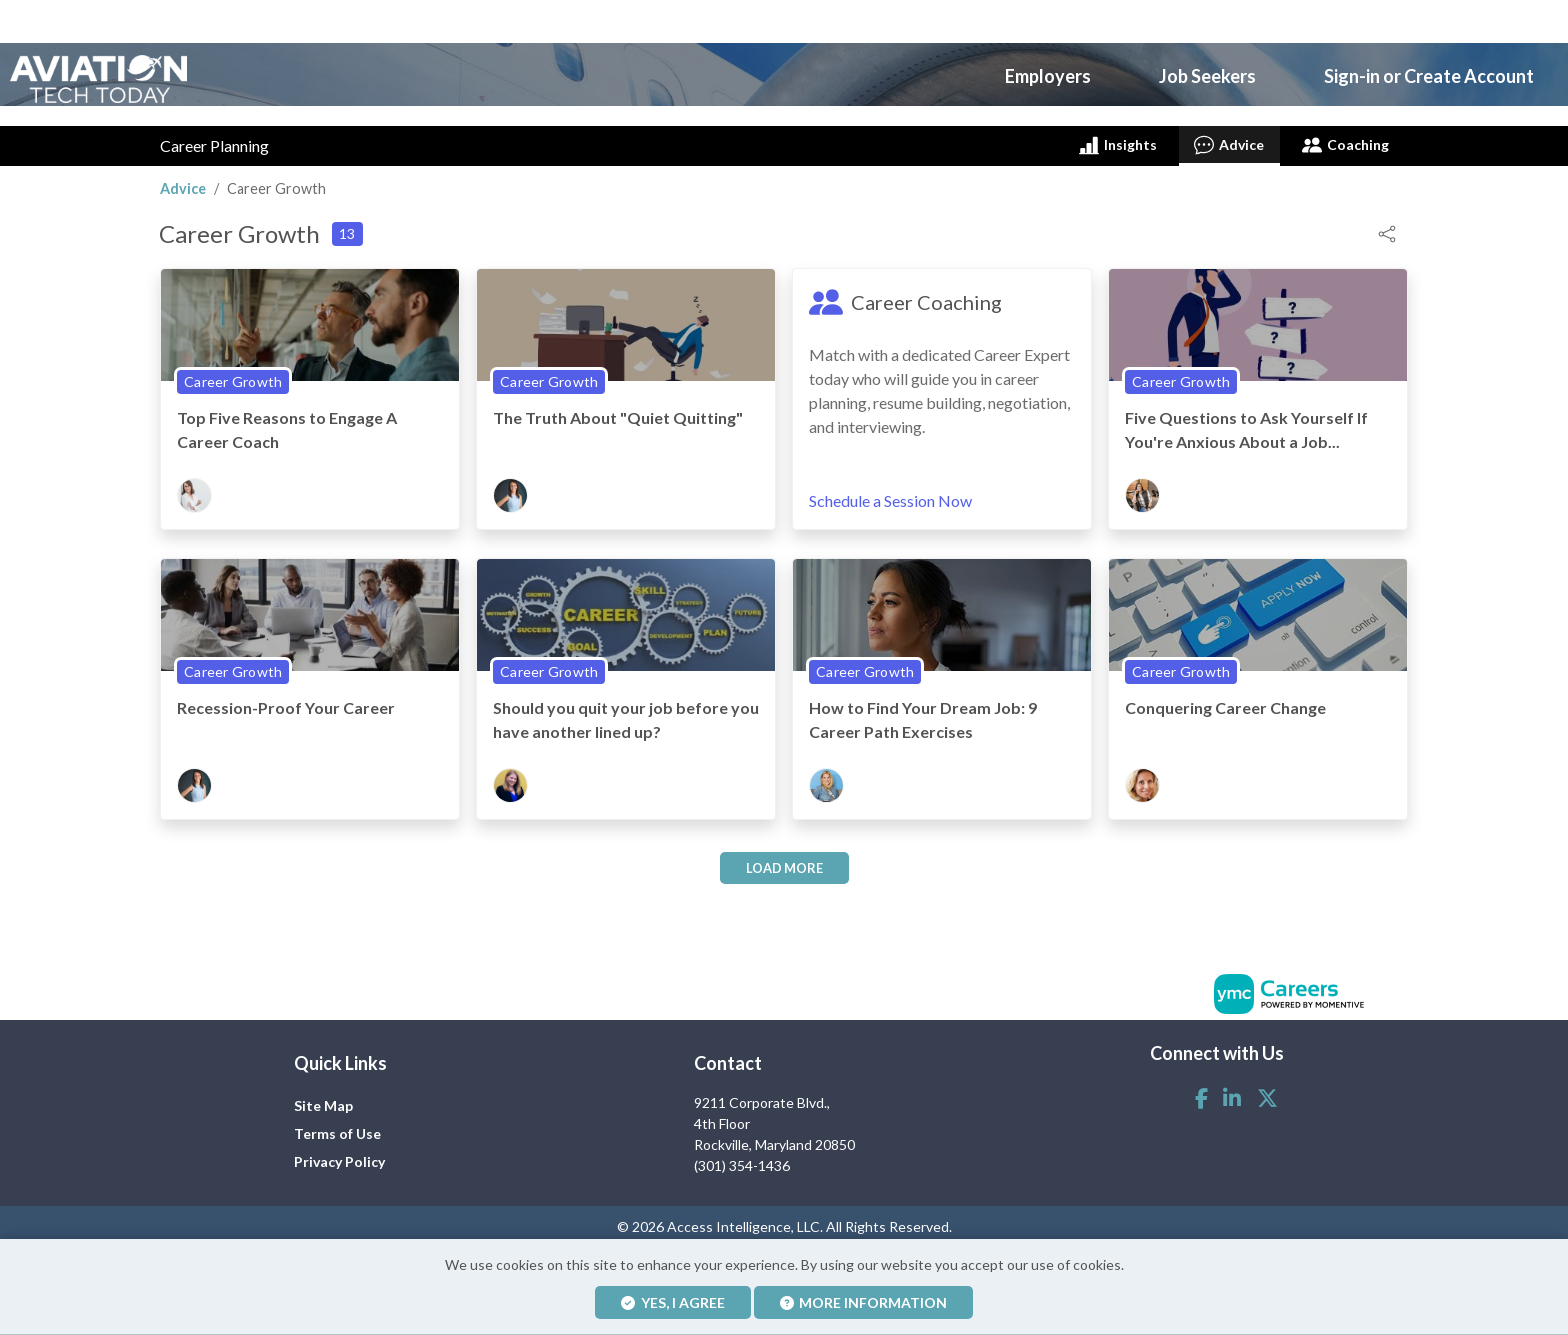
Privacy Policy (339, 1154)
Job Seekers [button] (1207, 72)
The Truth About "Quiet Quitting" (618, 409)
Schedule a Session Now (890, 493)
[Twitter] (1267, 1090)
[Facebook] (1201, 1090)
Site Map (323, 1098)
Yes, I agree (673, 1302)
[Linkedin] (1232, 1090)
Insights (1117, 137)
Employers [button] (1048, 72)
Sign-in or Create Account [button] (1429, 72)
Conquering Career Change (1225, 699)
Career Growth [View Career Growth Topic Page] (233, 373)
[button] (1387, 225)
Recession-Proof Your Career (286, 699)
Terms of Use (337, 1126)
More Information (864, 1302)
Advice (1229, 137)
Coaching (1345, 137)
